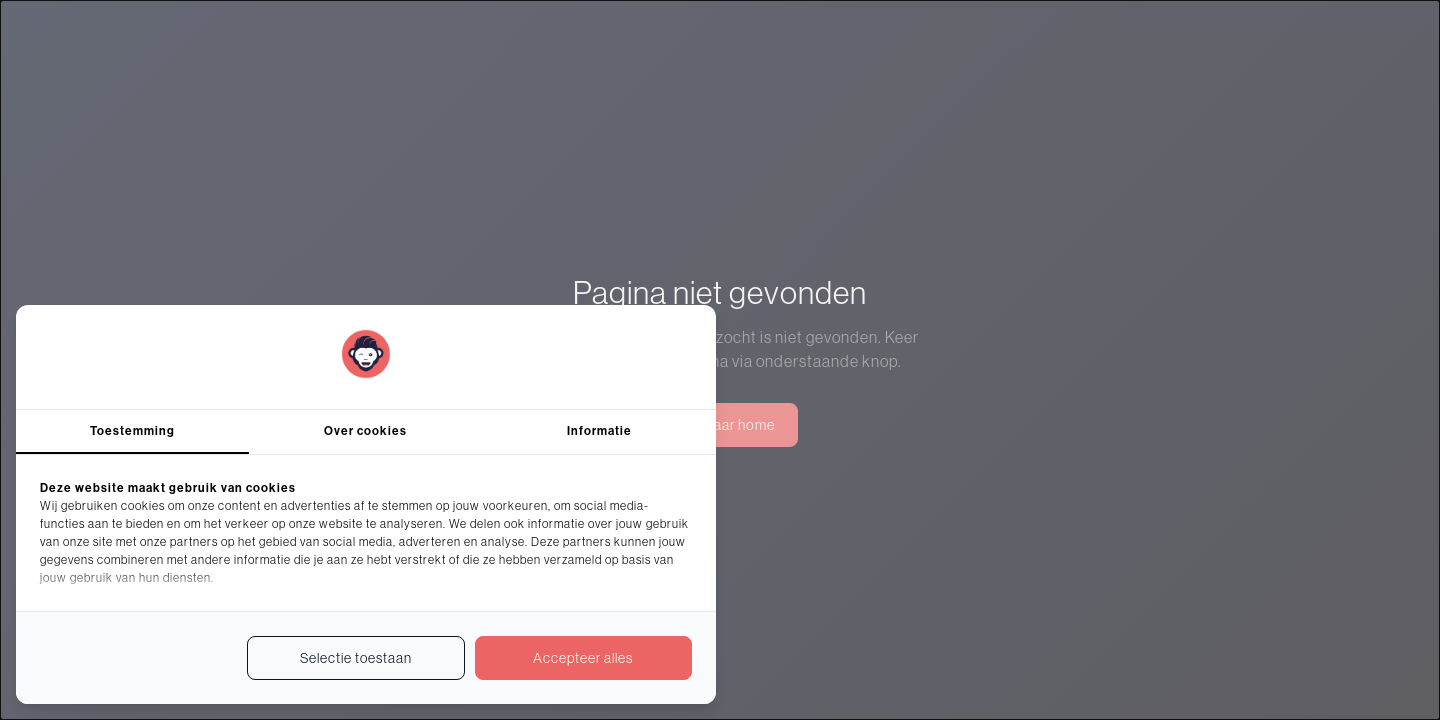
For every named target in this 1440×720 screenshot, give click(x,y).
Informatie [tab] (599, 431)
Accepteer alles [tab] (583, 658)
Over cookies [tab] (365, 431)
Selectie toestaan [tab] (356, 658)
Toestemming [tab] (132, 431)
